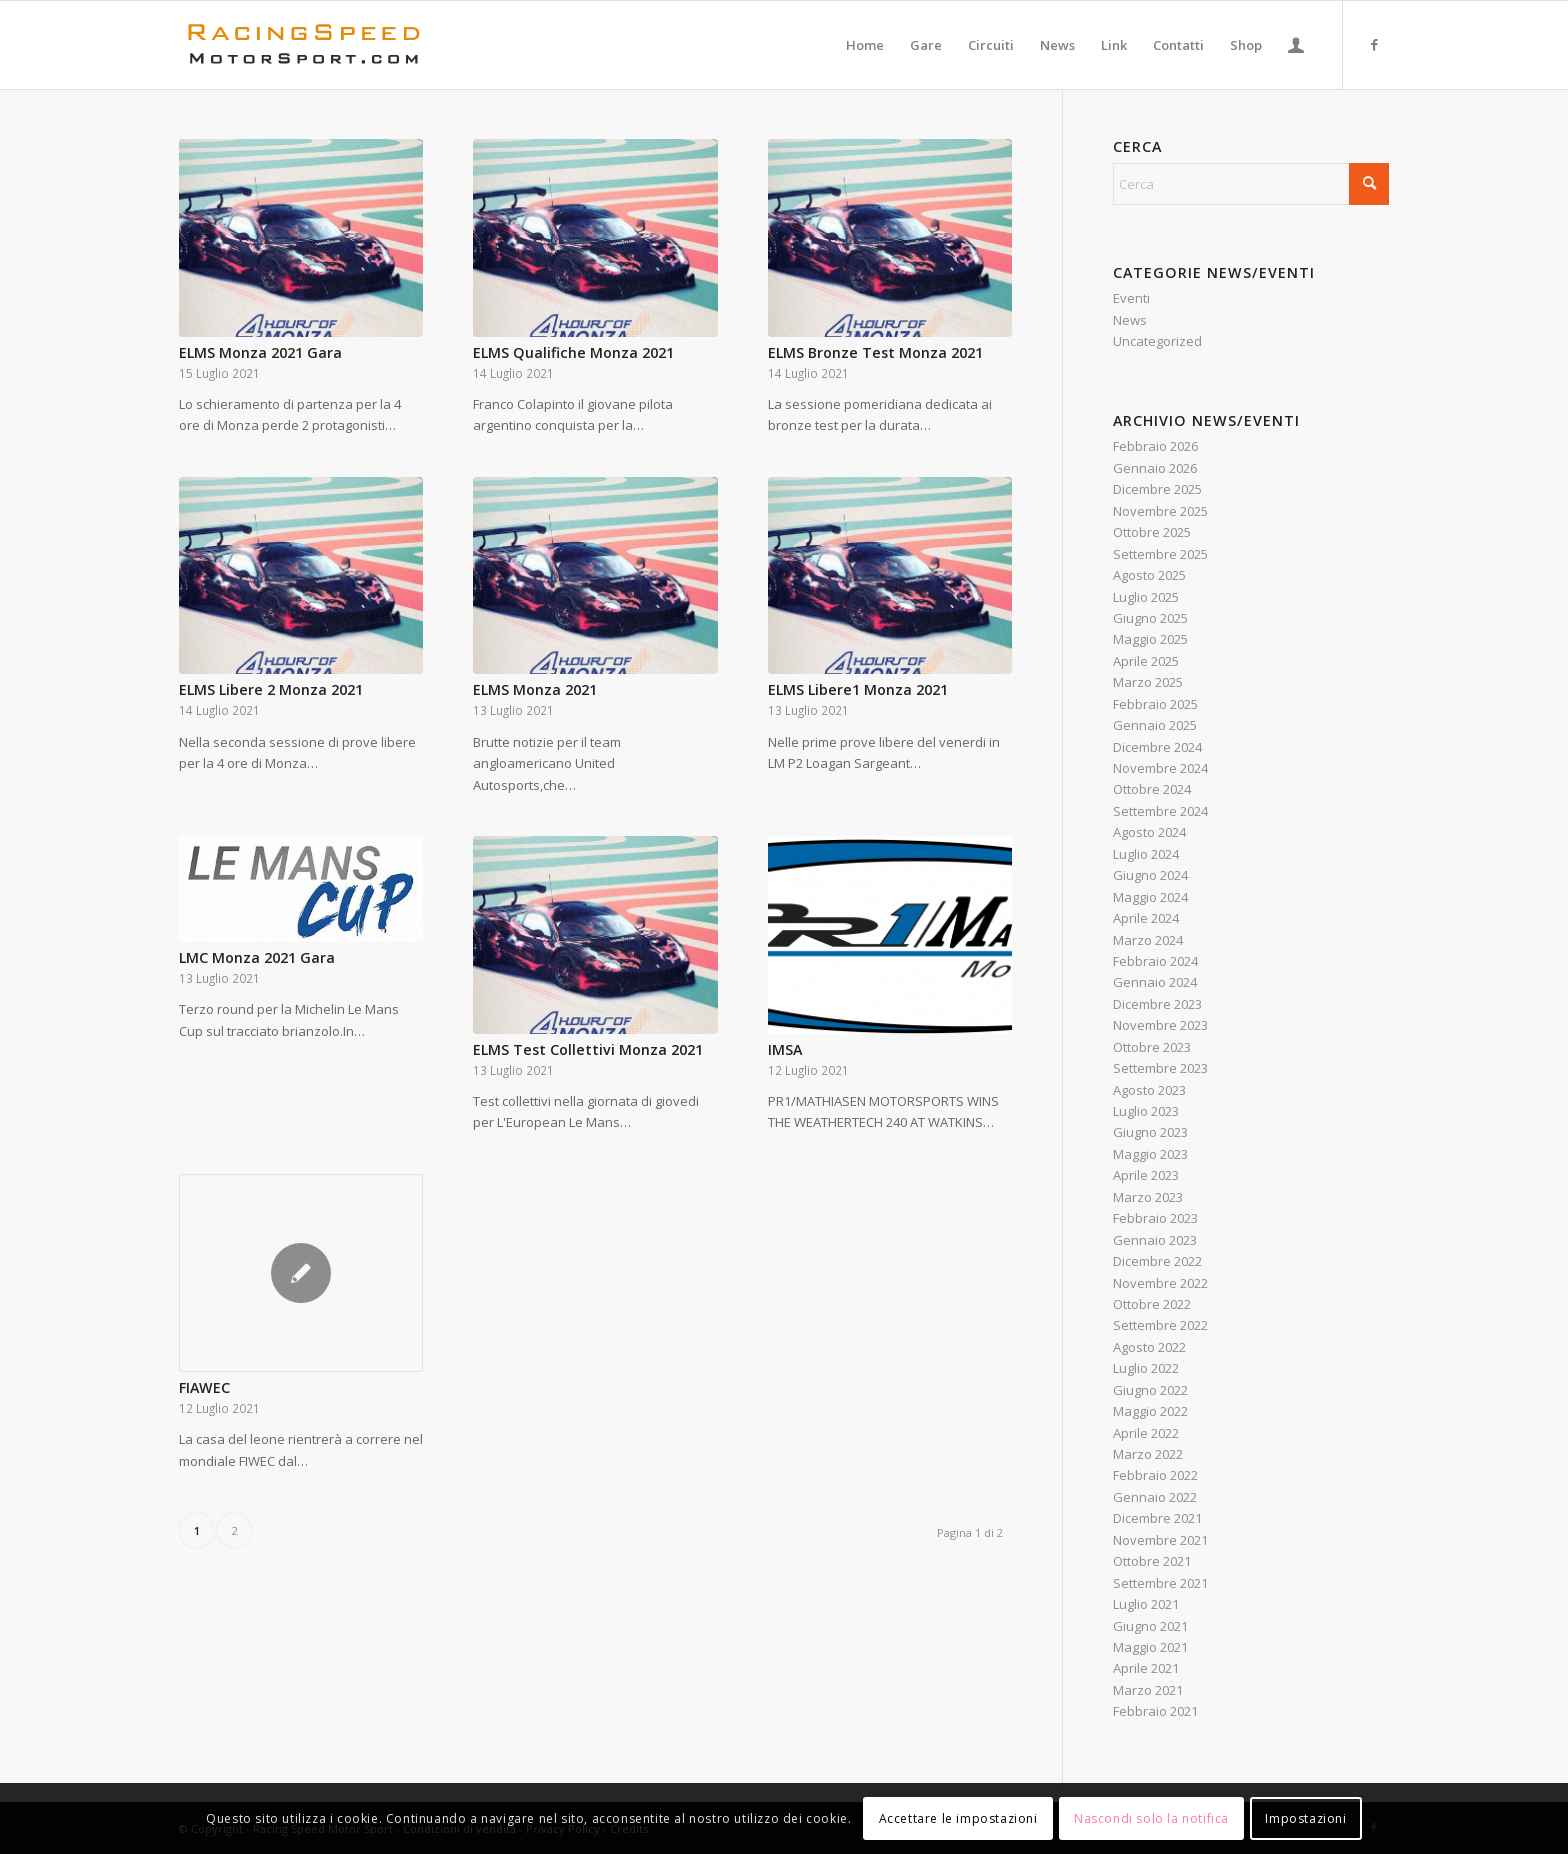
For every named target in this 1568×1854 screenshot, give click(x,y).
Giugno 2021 (1150, 1626)
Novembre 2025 (1160, 511)
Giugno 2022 (1150, 1390)
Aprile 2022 (1146, 1433)
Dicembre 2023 (1157, 1004)
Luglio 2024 (1146, 854)
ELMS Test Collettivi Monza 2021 (588, 1049)
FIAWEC (204, 1387)
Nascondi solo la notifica (1151, 1818)
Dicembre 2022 (1157, 1261)
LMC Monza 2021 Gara (257, 957)
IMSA (785, 1049)
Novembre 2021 (1160, 1540)
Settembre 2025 (1160, 554)
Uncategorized (1157, 341)
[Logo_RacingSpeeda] (304, 45)
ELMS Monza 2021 (535, 689)
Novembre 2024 (1160, 768)
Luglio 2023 (1146, 1111)
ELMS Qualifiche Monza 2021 (573, 352)
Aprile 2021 (1146, 1668)
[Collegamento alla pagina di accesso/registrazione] (1296, 45)
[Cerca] (1251, 184)
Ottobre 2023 (1152, 1047)
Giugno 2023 (1150, 1132)
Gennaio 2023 (1155, 1240)
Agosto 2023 (1149, 1090)
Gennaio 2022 (1155, 1497)
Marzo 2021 (1148, 1690)
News (1130, 320)
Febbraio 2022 (1155, 1475)
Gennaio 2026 (1155, 468)
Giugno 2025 (1150, 618)
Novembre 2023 (1160, 1025)
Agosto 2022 (1149, 1347)
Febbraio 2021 (1155, 1711)
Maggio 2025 (1150, 639)
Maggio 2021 (1150, 1647)
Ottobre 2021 (1152, 1561)
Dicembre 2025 (1157, 489)
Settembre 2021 (1160, 1583)
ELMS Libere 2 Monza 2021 (271, 689)
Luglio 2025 (1146, 597)
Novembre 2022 (1160, 1283)
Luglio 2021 (1146, 1604)
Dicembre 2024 (1157, 747)
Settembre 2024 (1160, 811)
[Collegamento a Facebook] (1374, 44)
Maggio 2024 (1150, 897)
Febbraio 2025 (1155, 704)
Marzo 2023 (1148, 1197)
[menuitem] (865, 45)
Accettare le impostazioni (958, 1818)
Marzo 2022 (1148, 1454)
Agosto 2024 (1149, 832)
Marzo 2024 (1148, 940)
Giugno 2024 (1150, 875)
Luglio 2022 (1146, 1368)
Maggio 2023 (1150, 1154)
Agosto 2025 (1149, 575)
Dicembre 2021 (1157, 1518)
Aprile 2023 (1146, 1175)
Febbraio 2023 (1155, 1218)
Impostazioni (1305, 1818)
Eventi (1131, 298)
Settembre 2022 (1160, 1325)
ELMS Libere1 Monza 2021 (858, 689)
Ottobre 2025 (1152, 532)
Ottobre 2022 (1152, 1304)
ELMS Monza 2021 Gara (260, 352)
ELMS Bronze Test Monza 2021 (875, 352)
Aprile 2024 (1146, 918)
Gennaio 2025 (1155, 725)
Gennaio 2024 (1155, 982)
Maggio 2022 (1150, 1411)
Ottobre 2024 (1152, 789)
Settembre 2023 (1160, 1068)
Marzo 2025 (1148, 682)
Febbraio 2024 (1155, 961)
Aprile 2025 (1146, 661)
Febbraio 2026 (1155, 446)
